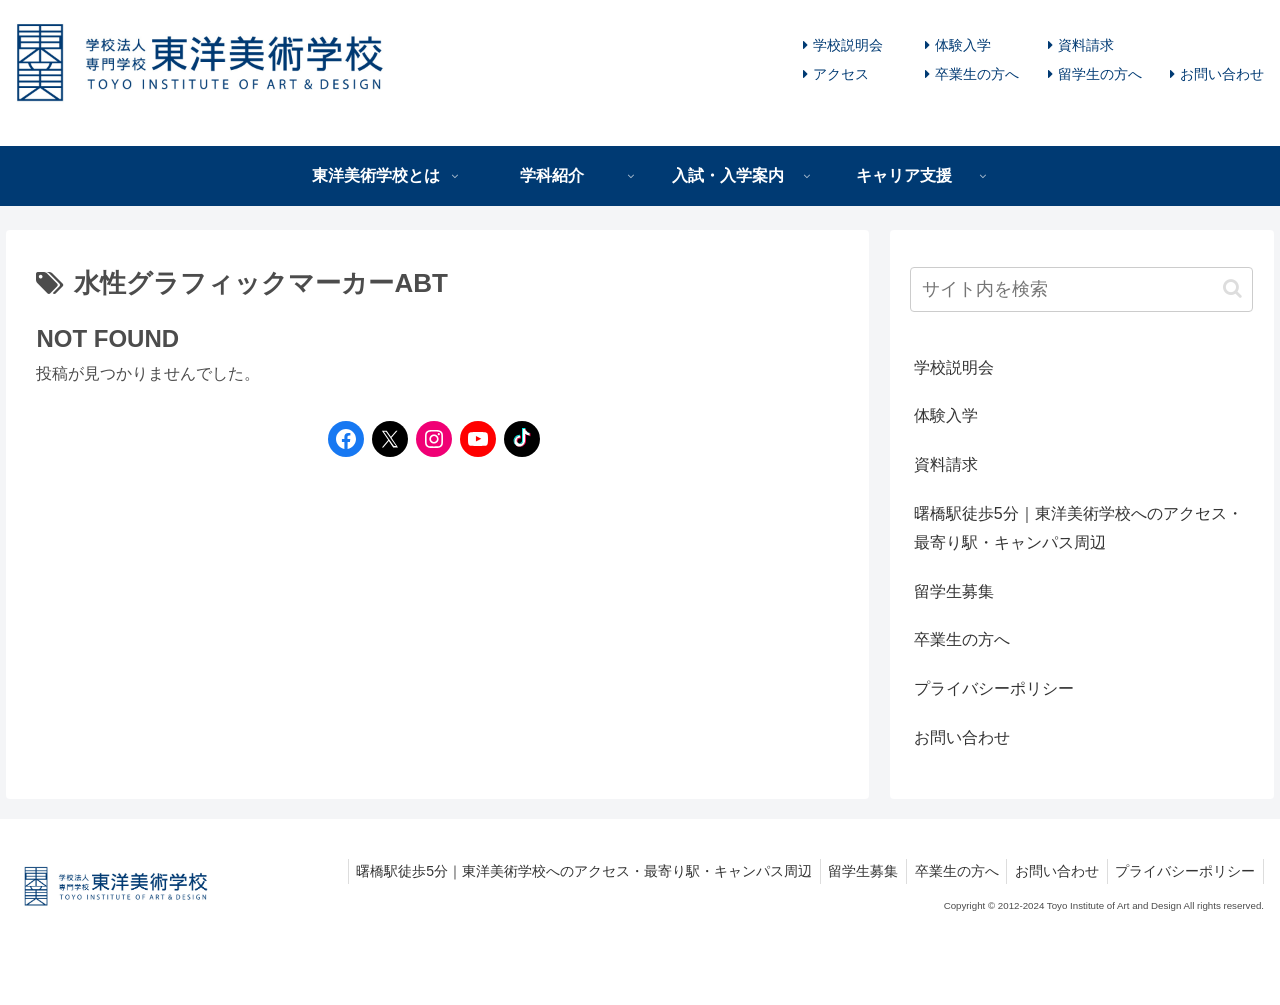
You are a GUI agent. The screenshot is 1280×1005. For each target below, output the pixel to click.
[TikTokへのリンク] (517, 439)
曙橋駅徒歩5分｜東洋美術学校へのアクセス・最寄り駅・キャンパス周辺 (1078, 528)
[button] (1232, 288)
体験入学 (963, 45)
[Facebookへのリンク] (341, 439)
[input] (1082, 289)
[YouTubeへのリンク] (473, 439)
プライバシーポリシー (994, 688)
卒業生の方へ (977, 74)
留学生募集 (954, 591)
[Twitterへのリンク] (390, 439)
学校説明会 (848, 45)
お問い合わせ (1222, 74)
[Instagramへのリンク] (429, 439)
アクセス (841, 74)
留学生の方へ (1100, 74)
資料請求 (1086, 45)
